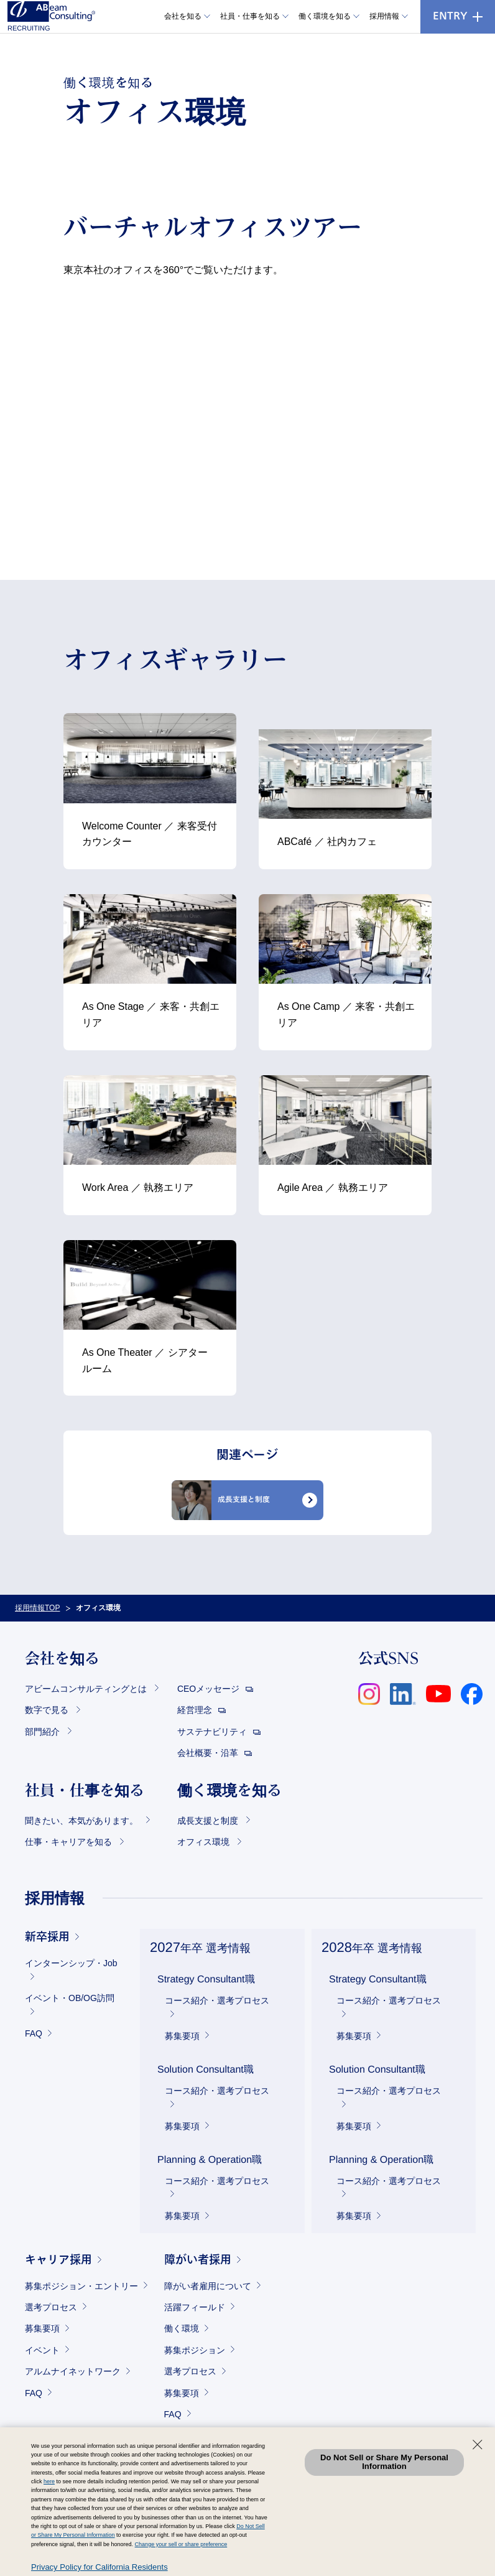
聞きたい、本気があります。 (83, 1821)
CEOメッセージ (209, 1689)
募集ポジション (194, 2350)
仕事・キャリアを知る (69, 1842)
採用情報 (384, 16)
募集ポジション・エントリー (81, 2286)
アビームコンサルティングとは (87, 1689)
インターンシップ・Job (71, 1963)
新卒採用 (47, 1937)
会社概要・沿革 (209, 1753)
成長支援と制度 (209, 1821)
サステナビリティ (213, 1732)
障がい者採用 (197, 2260)
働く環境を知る (324, 16)
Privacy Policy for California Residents (99, 2567)
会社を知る (182, 16)
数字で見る (48, 1710)
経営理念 (196, 1710)
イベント (42, 2350)
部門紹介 (43, 1732)
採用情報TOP (37, 1607)
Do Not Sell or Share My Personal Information (384, 2462)
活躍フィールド (194, 2307)
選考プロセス (51, 2307)
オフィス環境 (204, 1842)
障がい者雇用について (207, 2286)
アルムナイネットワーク (73, 2371)
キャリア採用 (58, 2260)
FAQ (33, 2033)
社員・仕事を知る (250, 16)
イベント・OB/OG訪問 (69, 1998)
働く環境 (181, 2328)
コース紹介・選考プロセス (217, 2000)
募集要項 (182, 2036)
